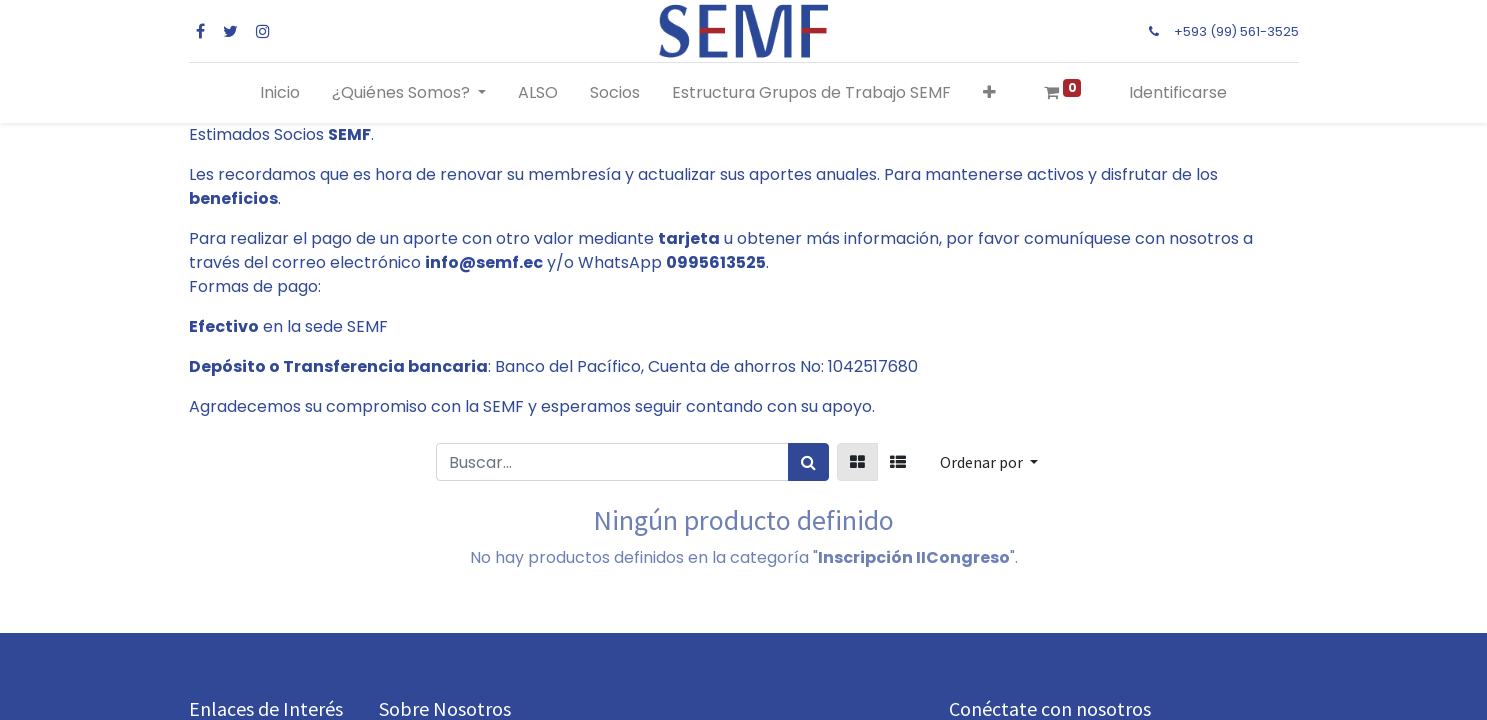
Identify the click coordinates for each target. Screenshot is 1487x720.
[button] (989, 93)
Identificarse (1178, 92)
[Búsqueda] (808, 462)
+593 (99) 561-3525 (1236, 31)
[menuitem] (280, 93)
